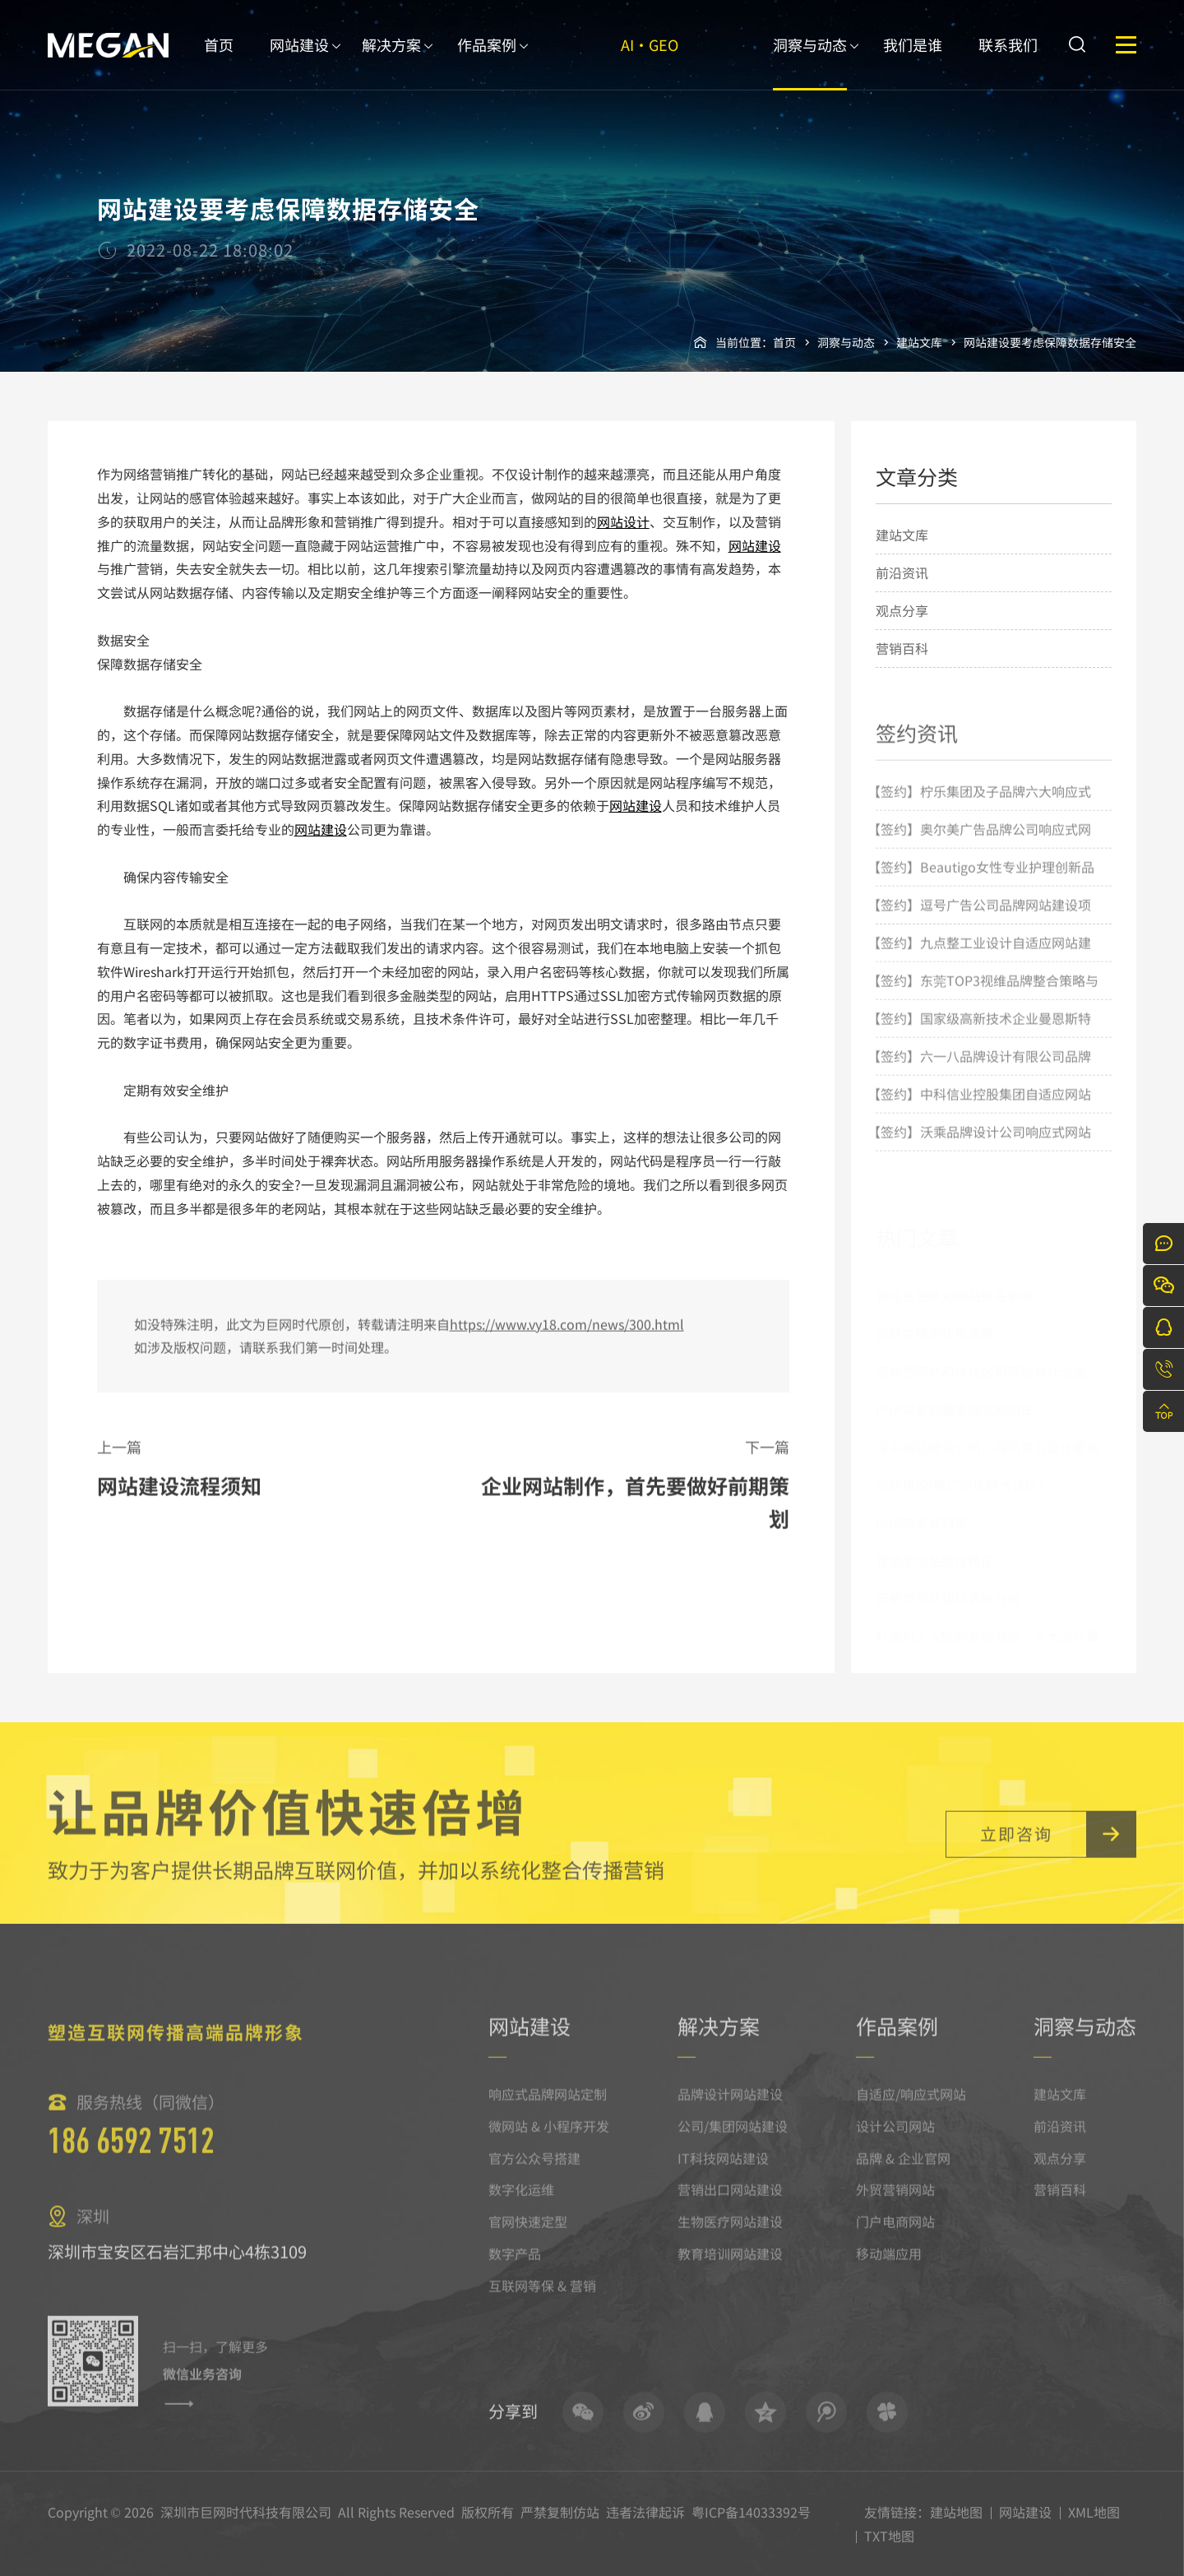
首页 (219, 62)
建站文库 (919, 342)
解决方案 (391, 62)
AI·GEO (649, 62)
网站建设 (299, 62)
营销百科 (902, 648)
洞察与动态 (810, 62)
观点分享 (902, 610)
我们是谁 (912, 62)
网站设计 (623, 521)
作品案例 (486, 62)
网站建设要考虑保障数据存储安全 (1050, 342)
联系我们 (1008, 62)
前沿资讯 (902, 572)
